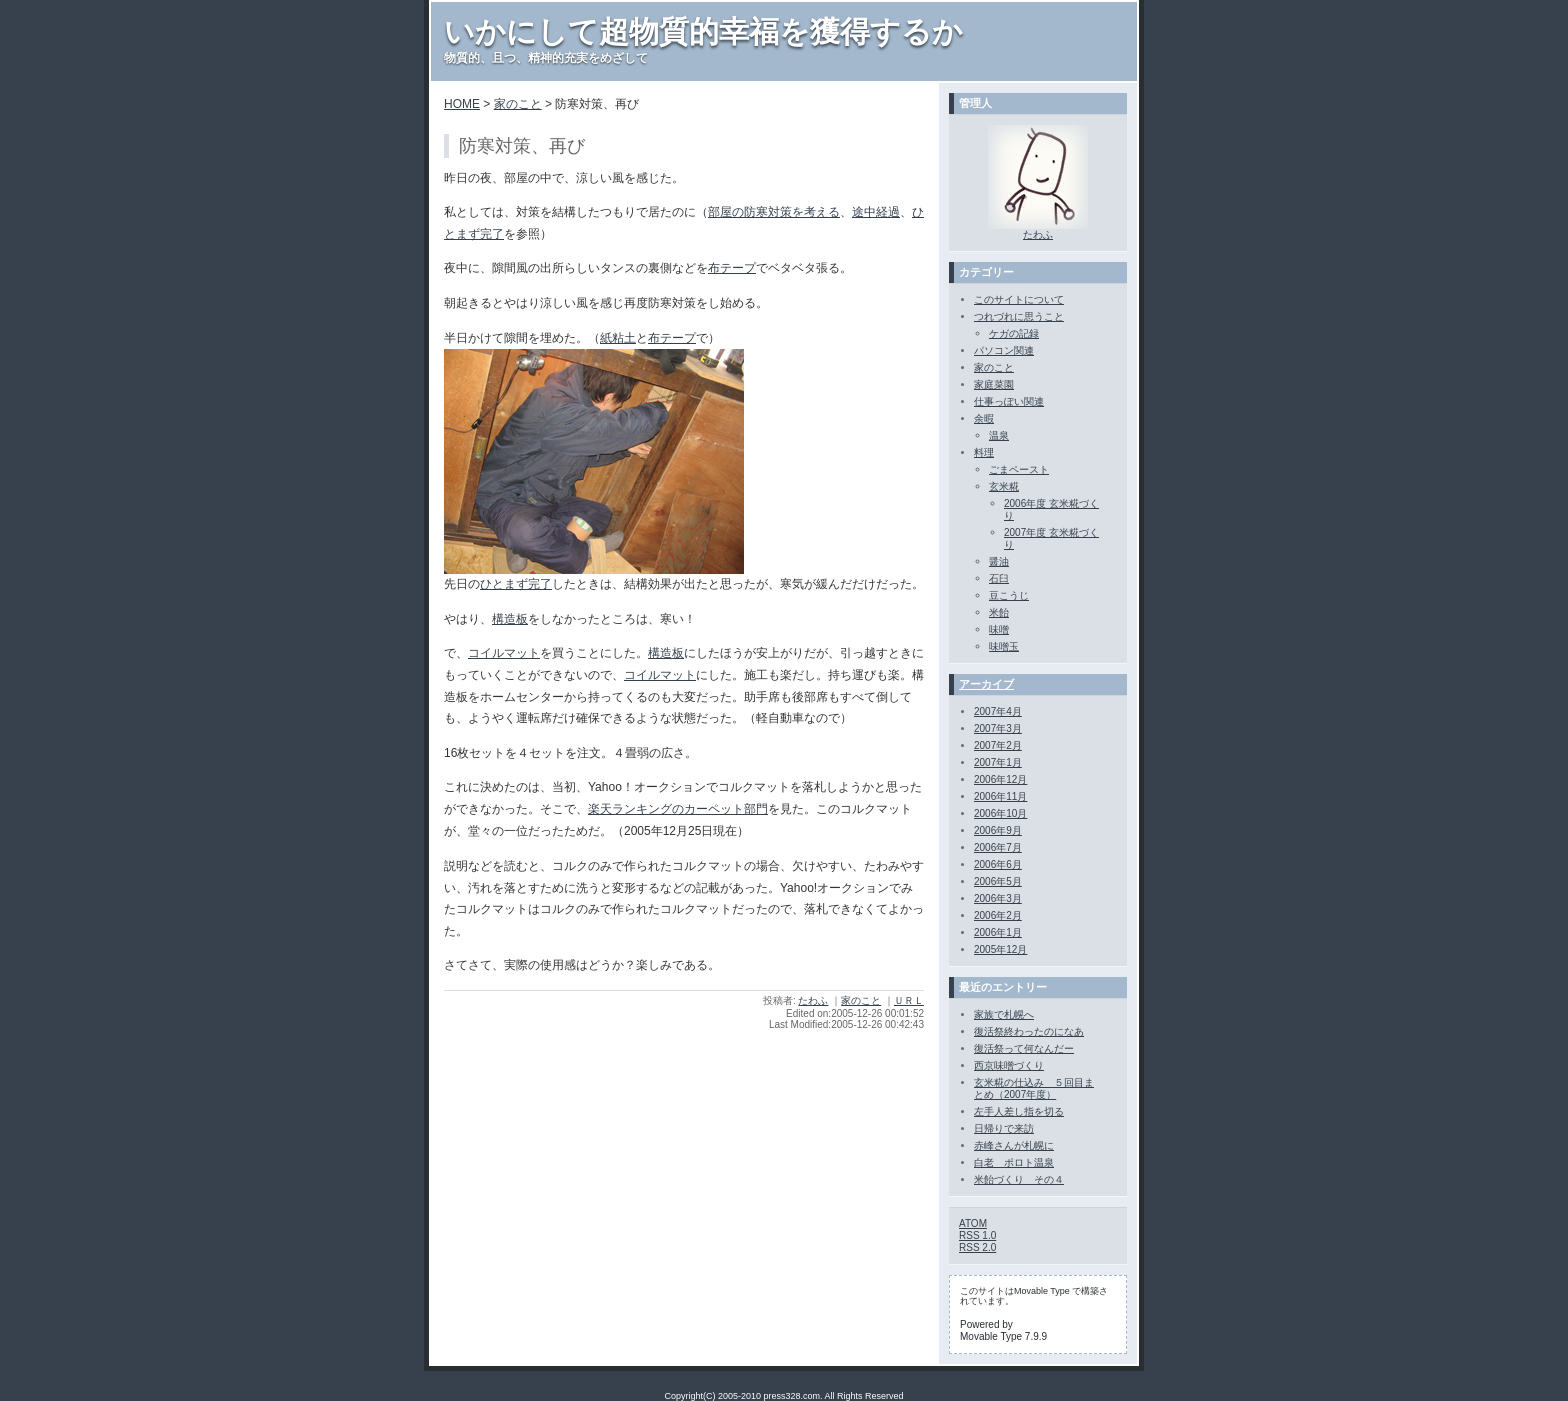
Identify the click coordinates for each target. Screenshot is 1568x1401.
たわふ (813, 1000)
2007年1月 (998, 762)
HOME (462, 104)
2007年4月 (998, 711)
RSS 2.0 (977, 1247)
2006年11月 (1000, 796)
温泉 (999, 435)
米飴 (999, 612)
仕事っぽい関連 (1009, 401)
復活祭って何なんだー (1024, 1048)
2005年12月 (1000, 949)
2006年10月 (1000, 813)
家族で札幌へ (1004, 1014)
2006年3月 (998, 898)
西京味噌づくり (1009, 1065)
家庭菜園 (994, 384)
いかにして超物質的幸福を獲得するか (703, 31)
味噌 (999, 629)
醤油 (999, 561)
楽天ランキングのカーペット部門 (678, 809)
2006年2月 (998, 915)
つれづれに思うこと (1019, 316)
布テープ (732, 268)
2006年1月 (998, 932)
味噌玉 (1004, 646)
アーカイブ (986, 684)
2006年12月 (1000, 779)
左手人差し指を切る (1019, 1111)
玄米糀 (1004, 486)
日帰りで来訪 (1004, 1128)
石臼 (999, 578)
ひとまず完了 (516, 584)
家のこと (518, 104)
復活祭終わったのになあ (1029, 1031)
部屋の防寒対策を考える (774, 212)
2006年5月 (998, 881)
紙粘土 (618, 338)
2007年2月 (998, 745)
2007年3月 (998, 728)
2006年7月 (998, 847)
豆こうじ (1009, 595)
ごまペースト (1019, 469)
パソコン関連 (1004, 350)
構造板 (510, 619)
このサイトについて (1019, 299)
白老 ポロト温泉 (1014, 1162)
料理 (984, 452)
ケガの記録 (1014, 333)
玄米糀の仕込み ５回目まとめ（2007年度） (1034, 1088)
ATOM (973, 1223)
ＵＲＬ (909, 1000)
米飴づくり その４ (1019, 1179)
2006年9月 (998, 830)
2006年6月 (998, 864)
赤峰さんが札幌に (1014, 1145)
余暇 (984, 418)
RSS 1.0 (977, 1235)
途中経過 (876, 212)
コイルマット (504, 653)
